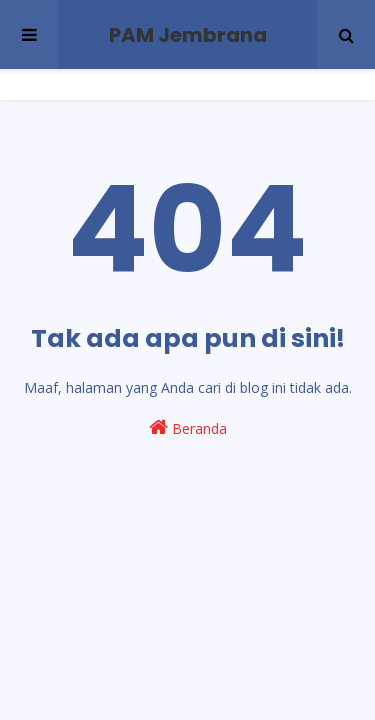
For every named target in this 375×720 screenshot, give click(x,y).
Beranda (188, 427)
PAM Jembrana (188, 35)
